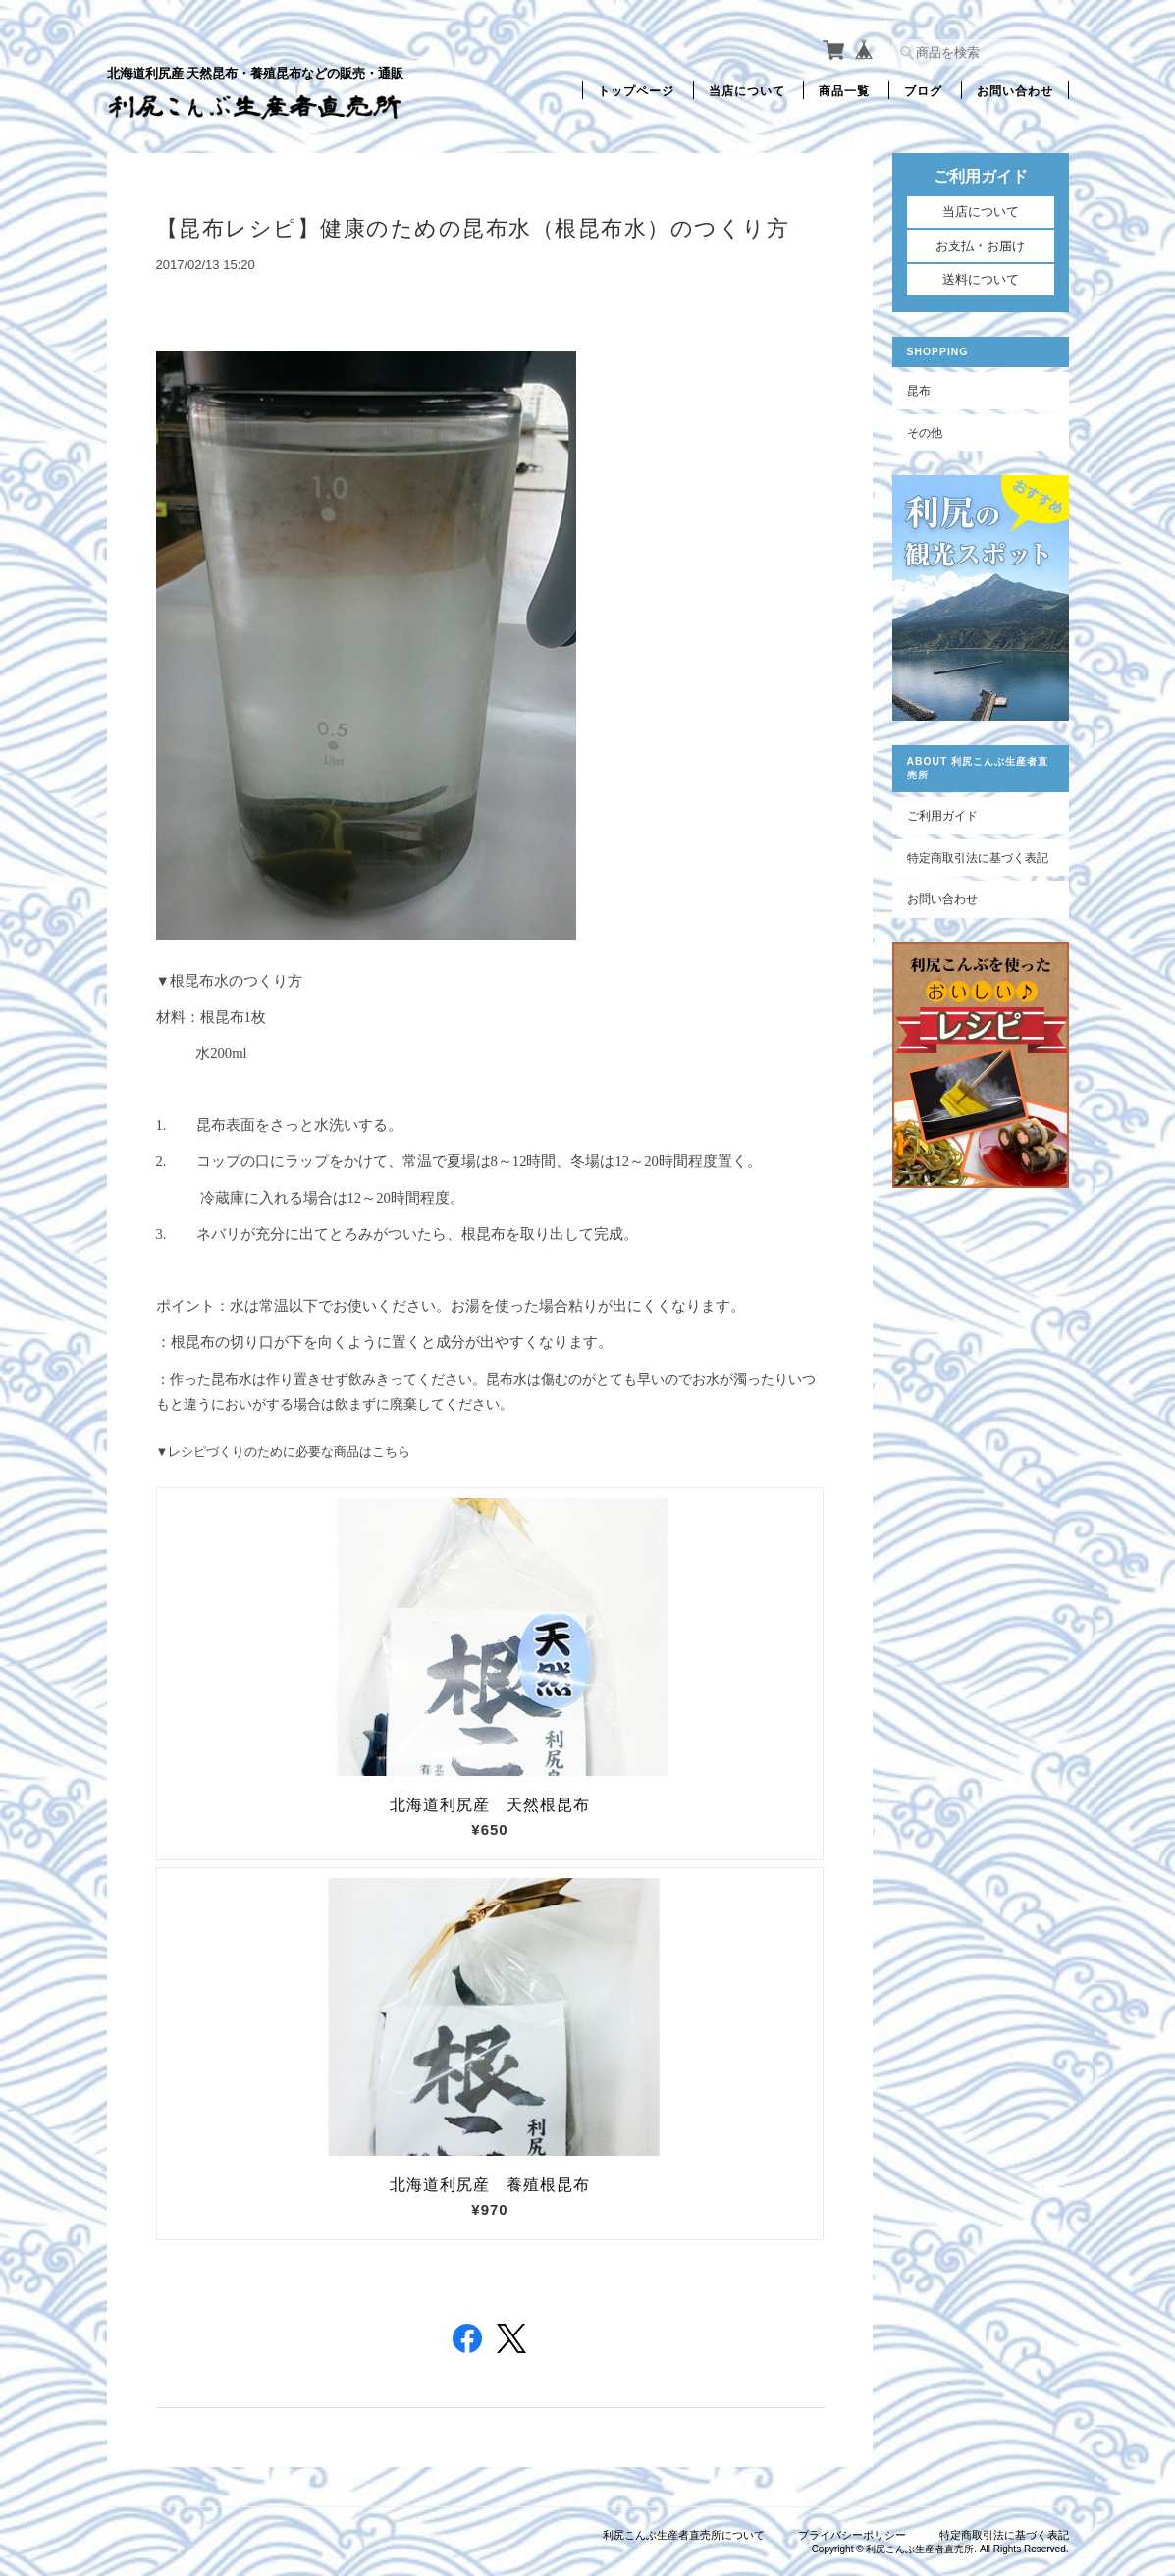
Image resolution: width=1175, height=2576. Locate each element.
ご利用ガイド (942, 815)
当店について (747, 89)
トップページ (636, 89)
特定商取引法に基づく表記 (977, 857)
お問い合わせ (1015, 89)
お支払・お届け (980, 246)
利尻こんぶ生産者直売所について (684, 2535)
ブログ (923, 89)
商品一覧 (844, 89)
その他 (924, 432)
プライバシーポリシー (852, 2535)
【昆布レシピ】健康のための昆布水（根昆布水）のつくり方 (473, 228)
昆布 (919, 390)
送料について (980, 279)
